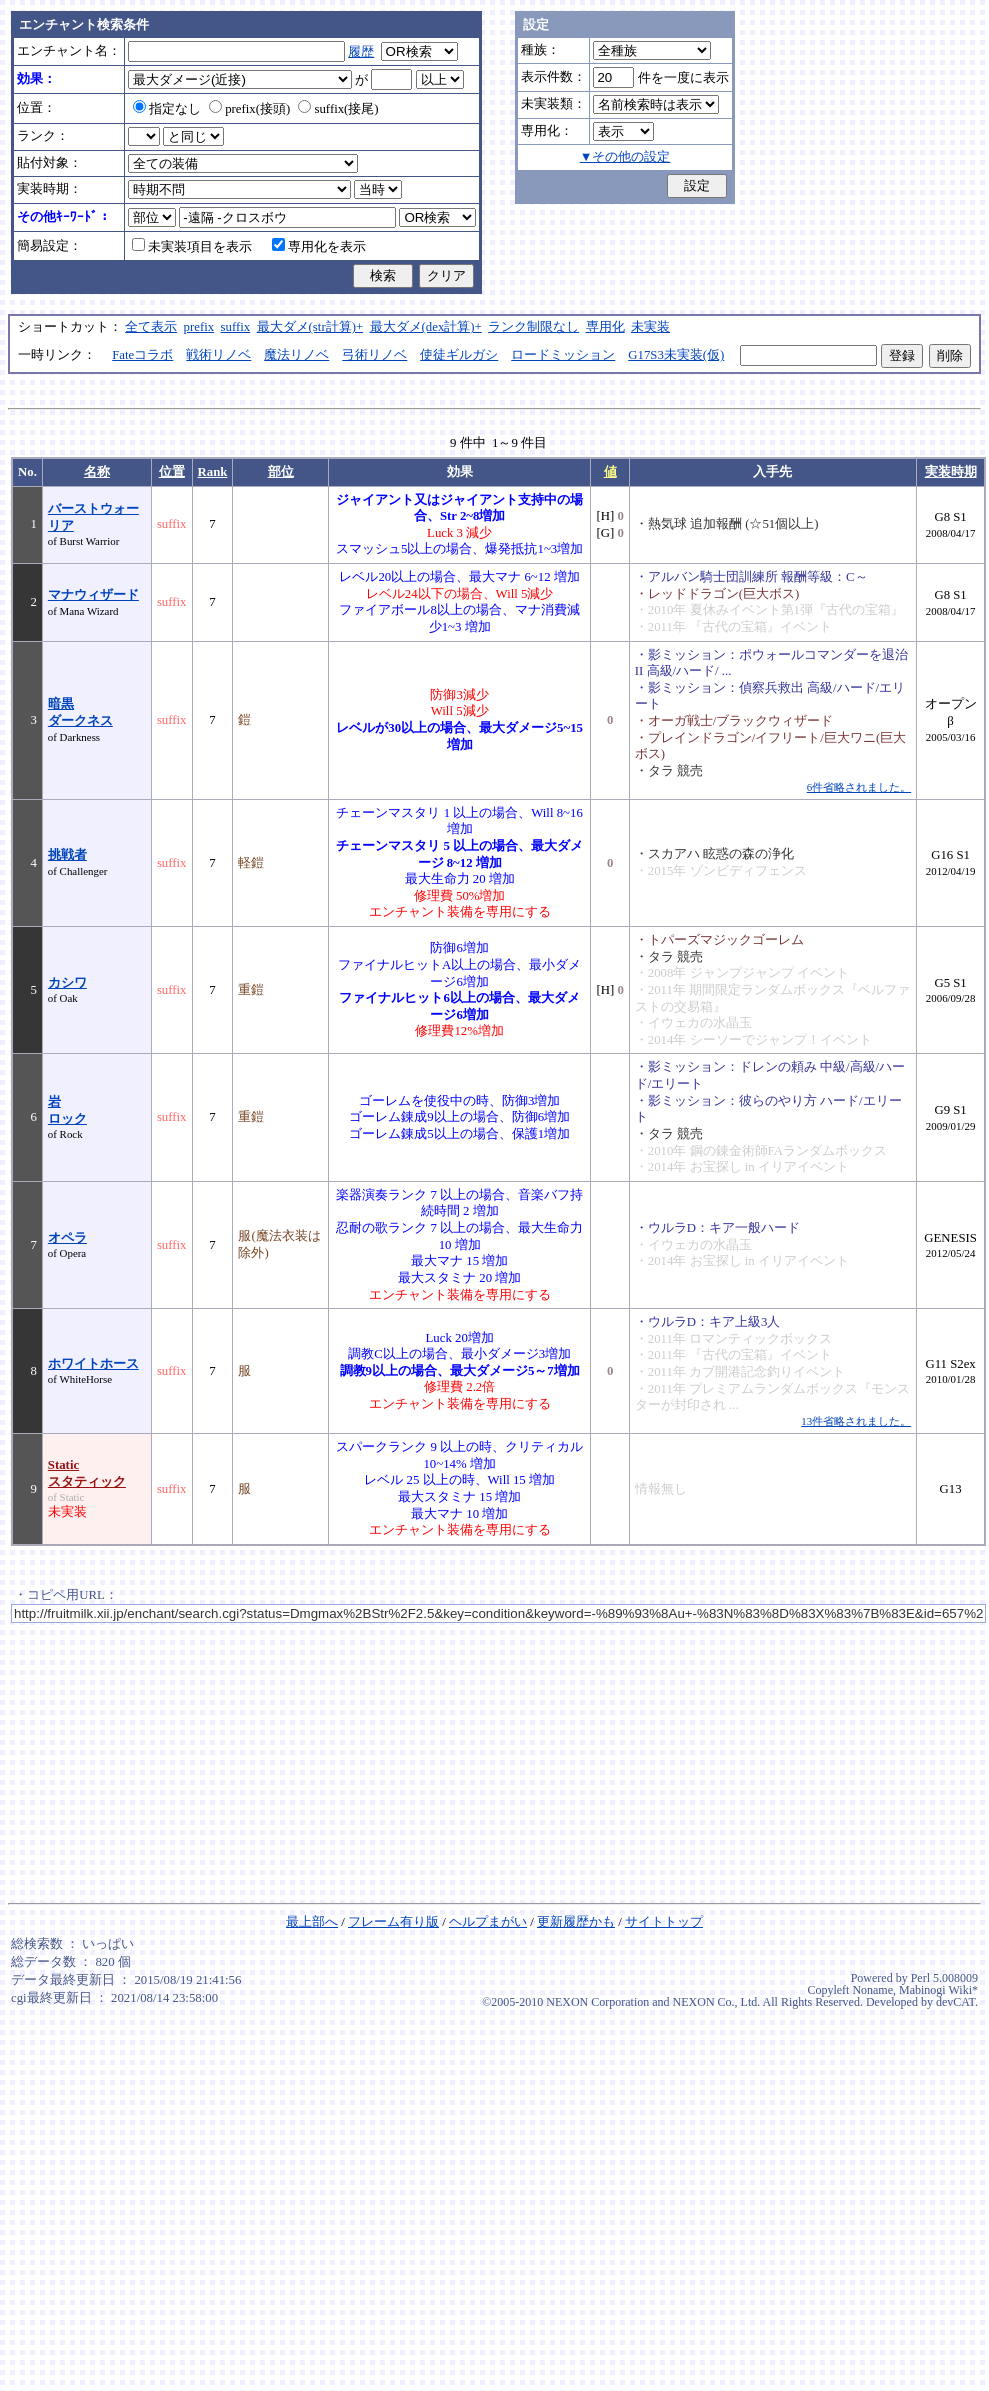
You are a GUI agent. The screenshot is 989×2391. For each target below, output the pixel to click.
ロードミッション (563, 355)
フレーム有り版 (393, 1922)
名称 (97, 472)
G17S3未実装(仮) (676, 355)
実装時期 (951, 472)
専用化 (605, 327)
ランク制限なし (533, 327)
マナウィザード (93, 595)
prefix (199, 327)
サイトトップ (664, 1922)
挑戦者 (67, 855)
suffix (236, 327)
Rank (213, 472)
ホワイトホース (93, 1364)
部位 (281, 472)
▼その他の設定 (625, 157)
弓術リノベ (374, 355)
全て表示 (151, 327)
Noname (872, 1990)
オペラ (67, 1238)
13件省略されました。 (856, 1421)
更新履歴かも (576, 1922)
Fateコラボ (142, 355)
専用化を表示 (319, 247)
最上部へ (312, 1922)
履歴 (361, 52)
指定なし (167, 109)
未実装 (650, 327)
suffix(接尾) (338, 109)
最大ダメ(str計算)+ (310, 327)
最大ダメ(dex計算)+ (426, 327)
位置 (172, 472)
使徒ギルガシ (459, 355)
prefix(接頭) (249, 109)
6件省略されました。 (859, 787)
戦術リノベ (218, 355)
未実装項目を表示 (192, 247)
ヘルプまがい (488, 1922)
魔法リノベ (296, 355)
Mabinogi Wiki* (938, 1990)
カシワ (67, 983)
